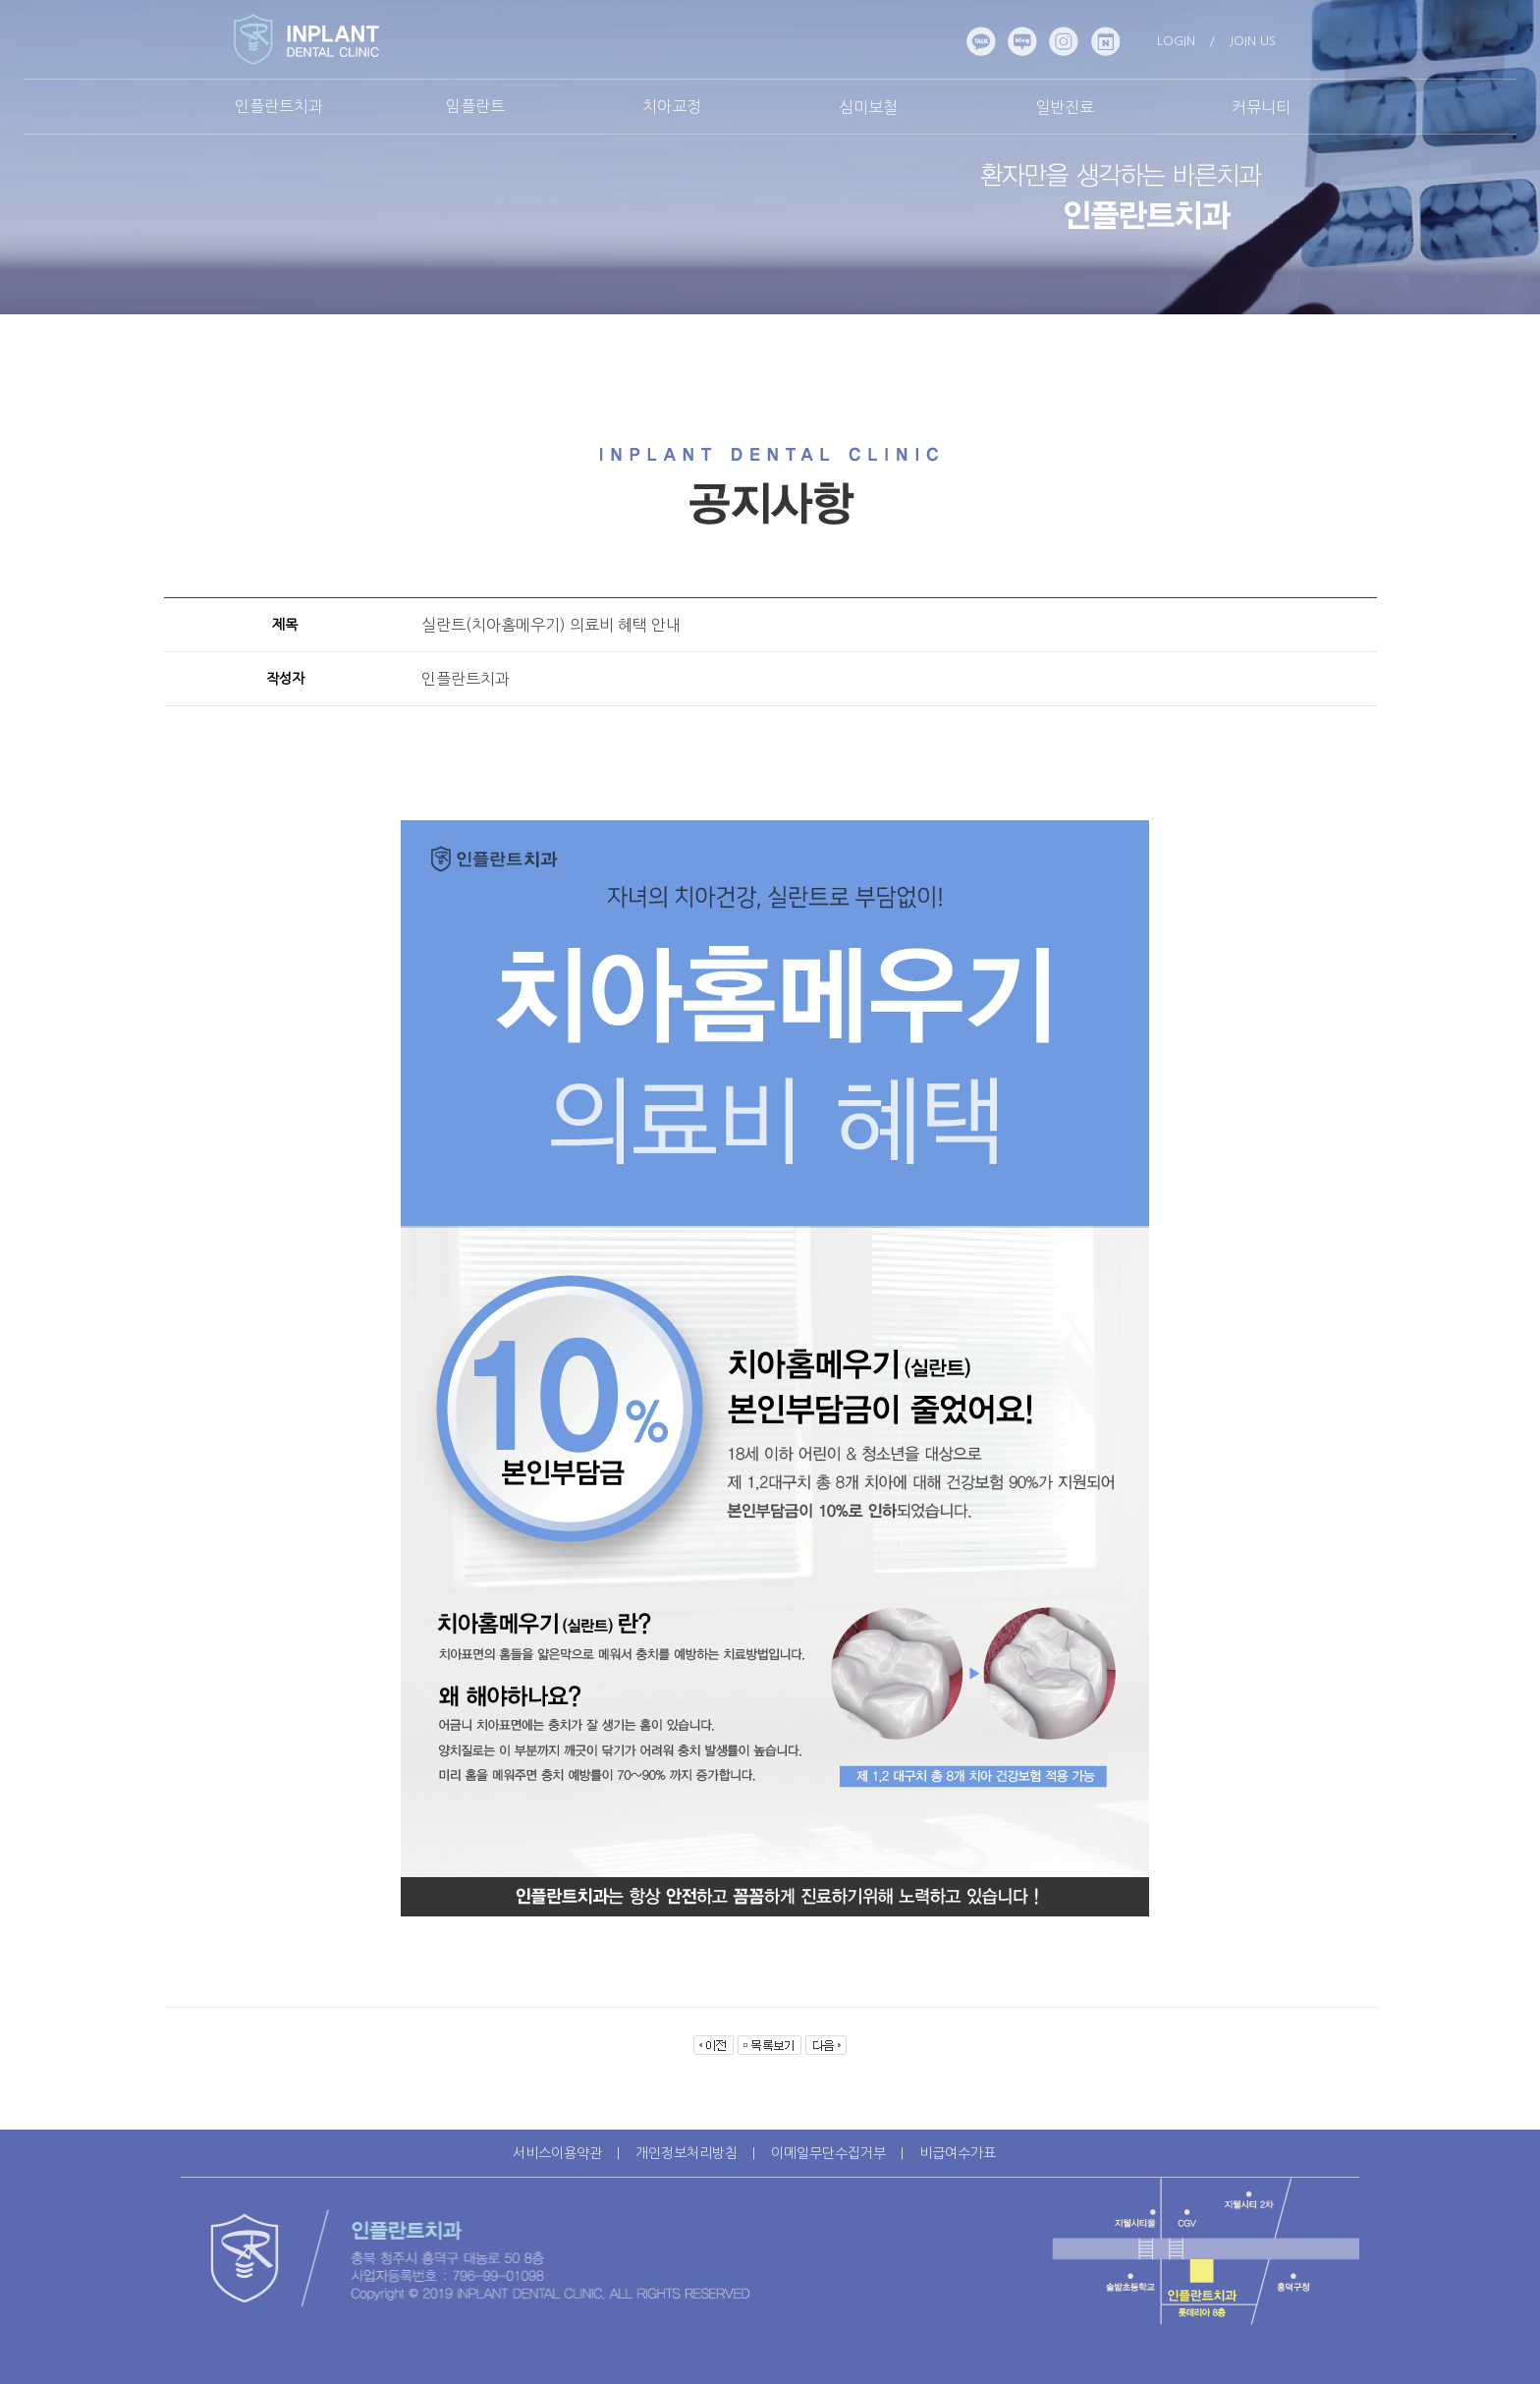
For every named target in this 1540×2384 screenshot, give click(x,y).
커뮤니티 (1261, 107)
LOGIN (1176, 40)
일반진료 (1064, 107)
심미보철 (868, 107)
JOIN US (1252, 40)
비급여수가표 (957, 2153)
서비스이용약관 (557, 2153)
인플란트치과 (279, 106)
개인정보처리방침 (686, 2153)
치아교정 (671, 106)
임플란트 (475, 106)
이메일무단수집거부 (828, 2153)
